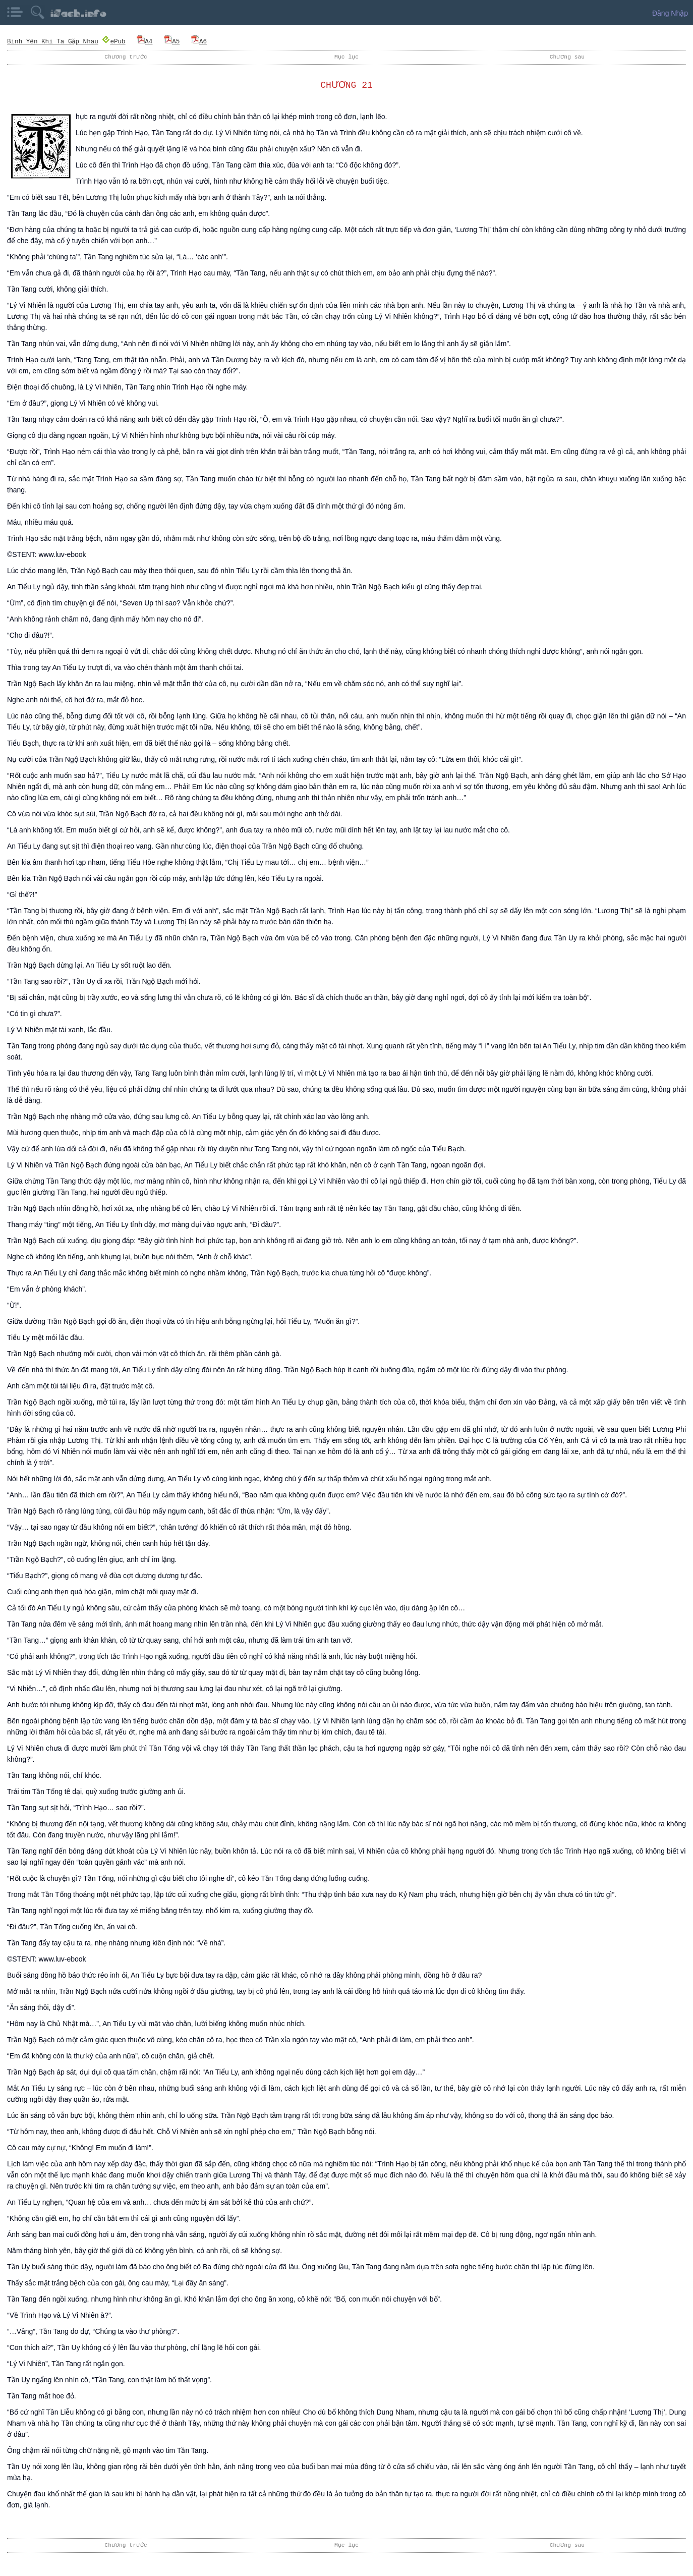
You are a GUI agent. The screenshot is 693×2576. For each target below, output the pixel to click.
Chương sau (567, 57)
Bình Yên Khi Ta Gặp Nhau (52, 41)
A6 (199, 41)
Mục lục (346, 57)
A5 (172, 41)
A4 (145, 41)
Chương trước (126, 57)
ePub (114, 41)
